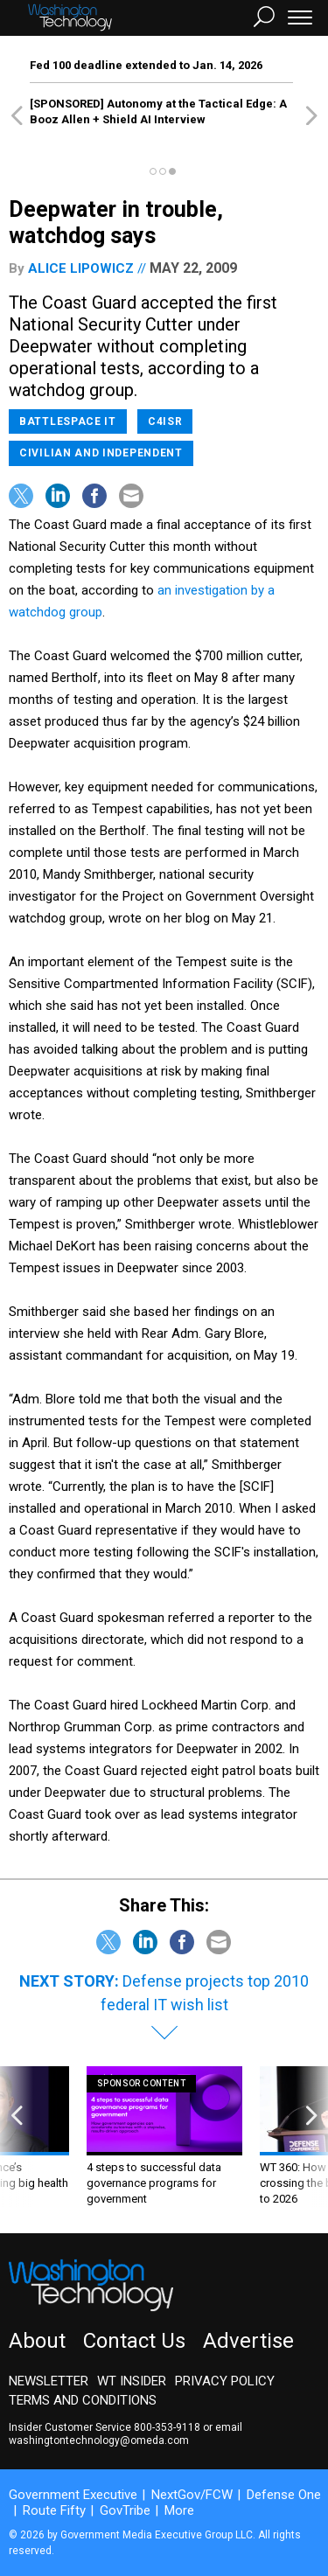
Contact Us (134, 2341)
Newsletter (48, 2381)
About (37, 2341)
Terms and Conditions (83, 2400)
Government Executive (73, 2495)
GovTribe (125, 2510)
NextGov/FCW (192, 2495)
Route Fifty (54, 2510)
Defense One (284, 2495)
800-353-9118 (167, 2427)
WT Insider (131, 2381)
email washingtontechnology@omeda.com (125, 2434)
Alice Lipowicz (81, 268)
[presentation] (16, 2136)
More (179, 2510)
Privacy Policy (225, 2381)
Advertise (248, 2341)
